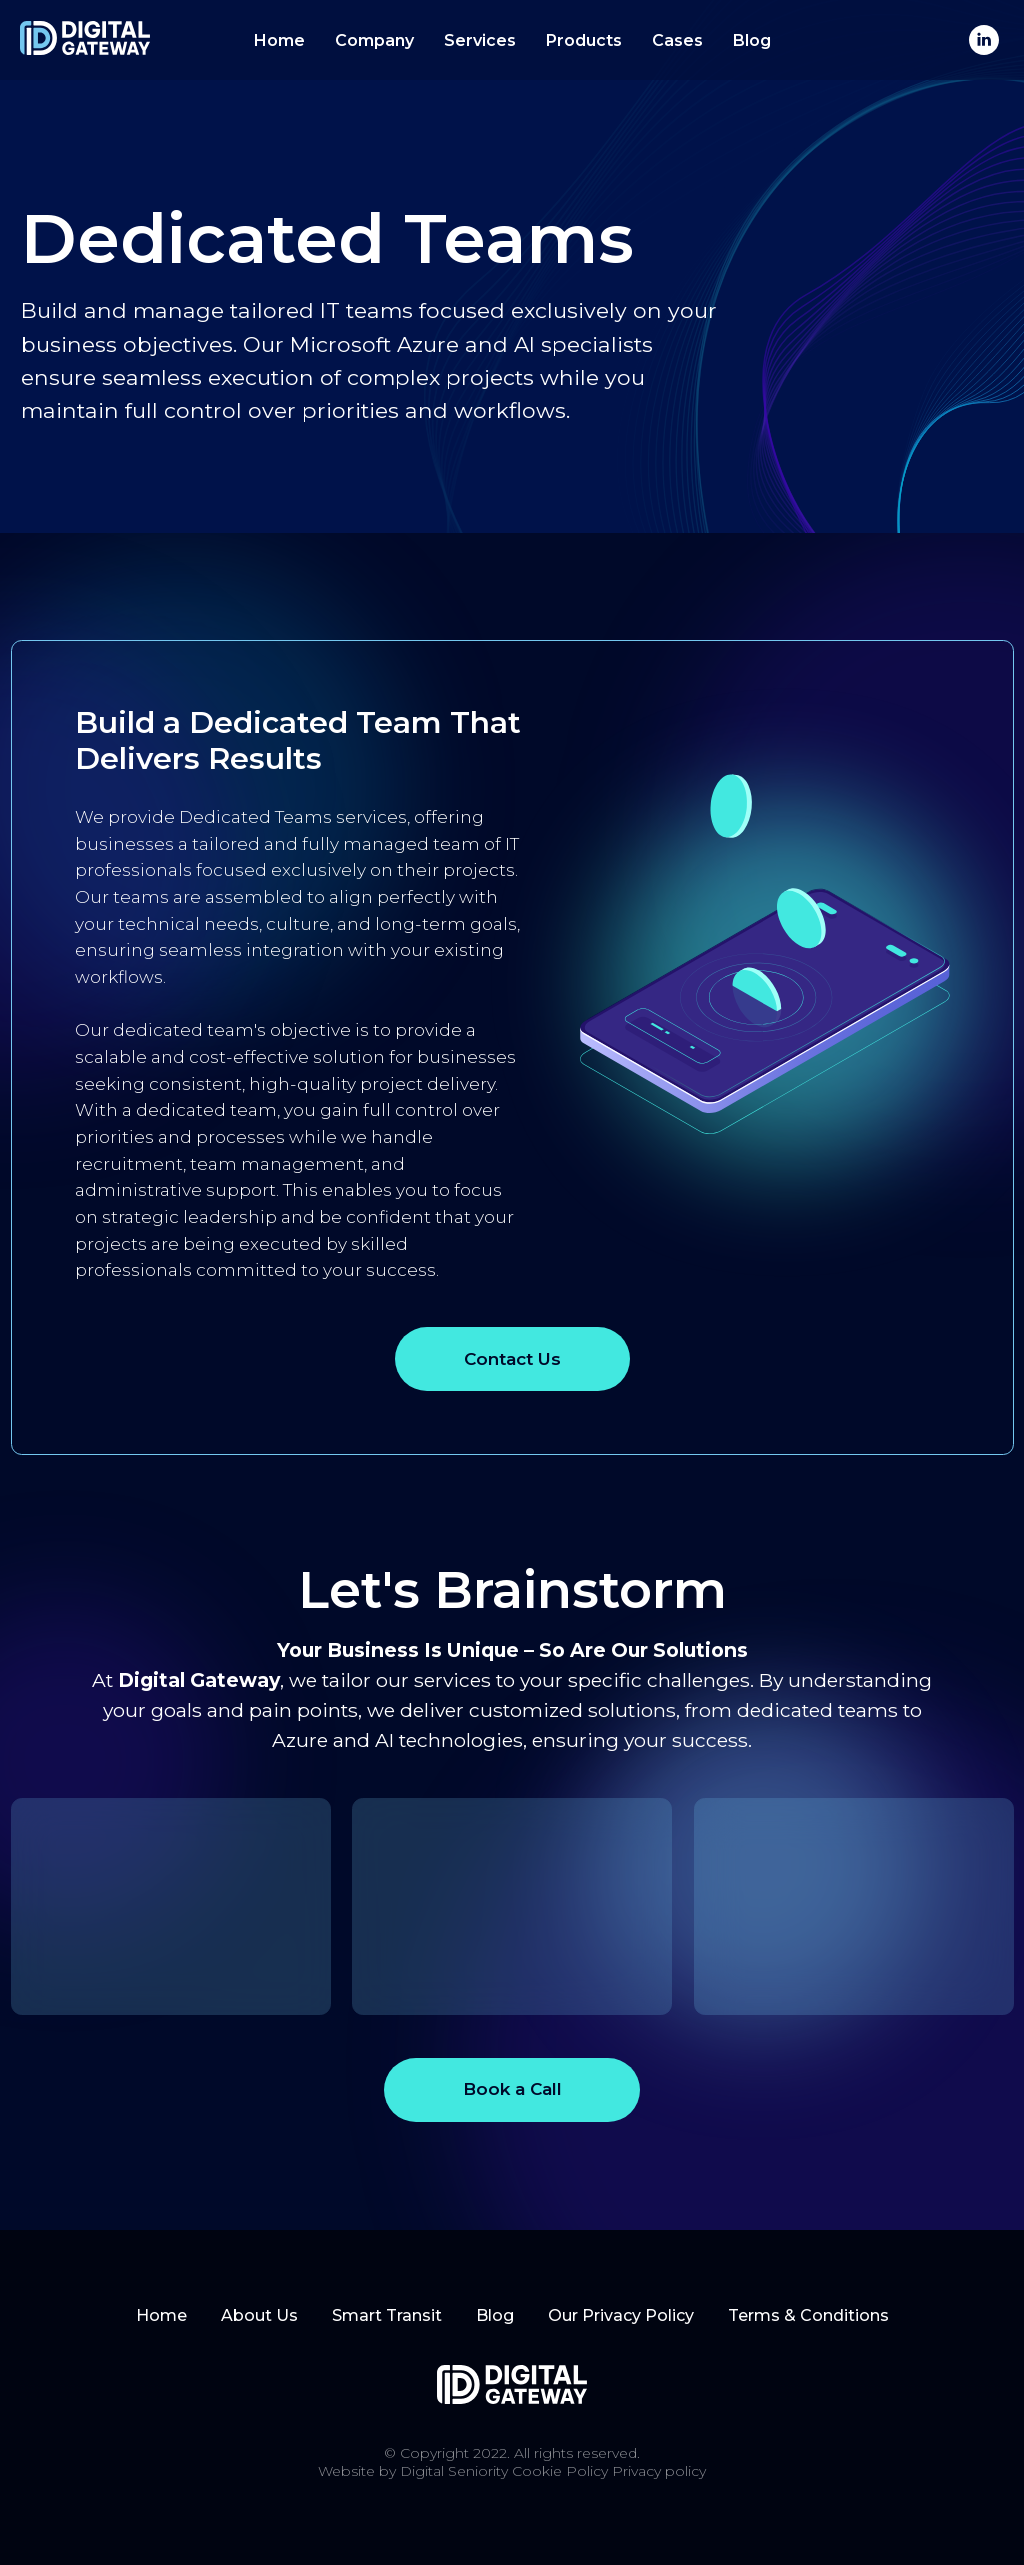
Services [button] (480, 40)
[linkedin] (984, 40)
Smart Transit (387, 2315)
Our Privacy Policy (621, 2315)
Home (279, 40)
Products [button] (584, 40)
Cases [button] (677, 40)
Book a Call (512, 2088)
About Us (259, 2315)
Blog (752, 40)
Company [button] (374, 40)
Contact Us (512, 1358)
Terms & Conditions (808, 2315)
